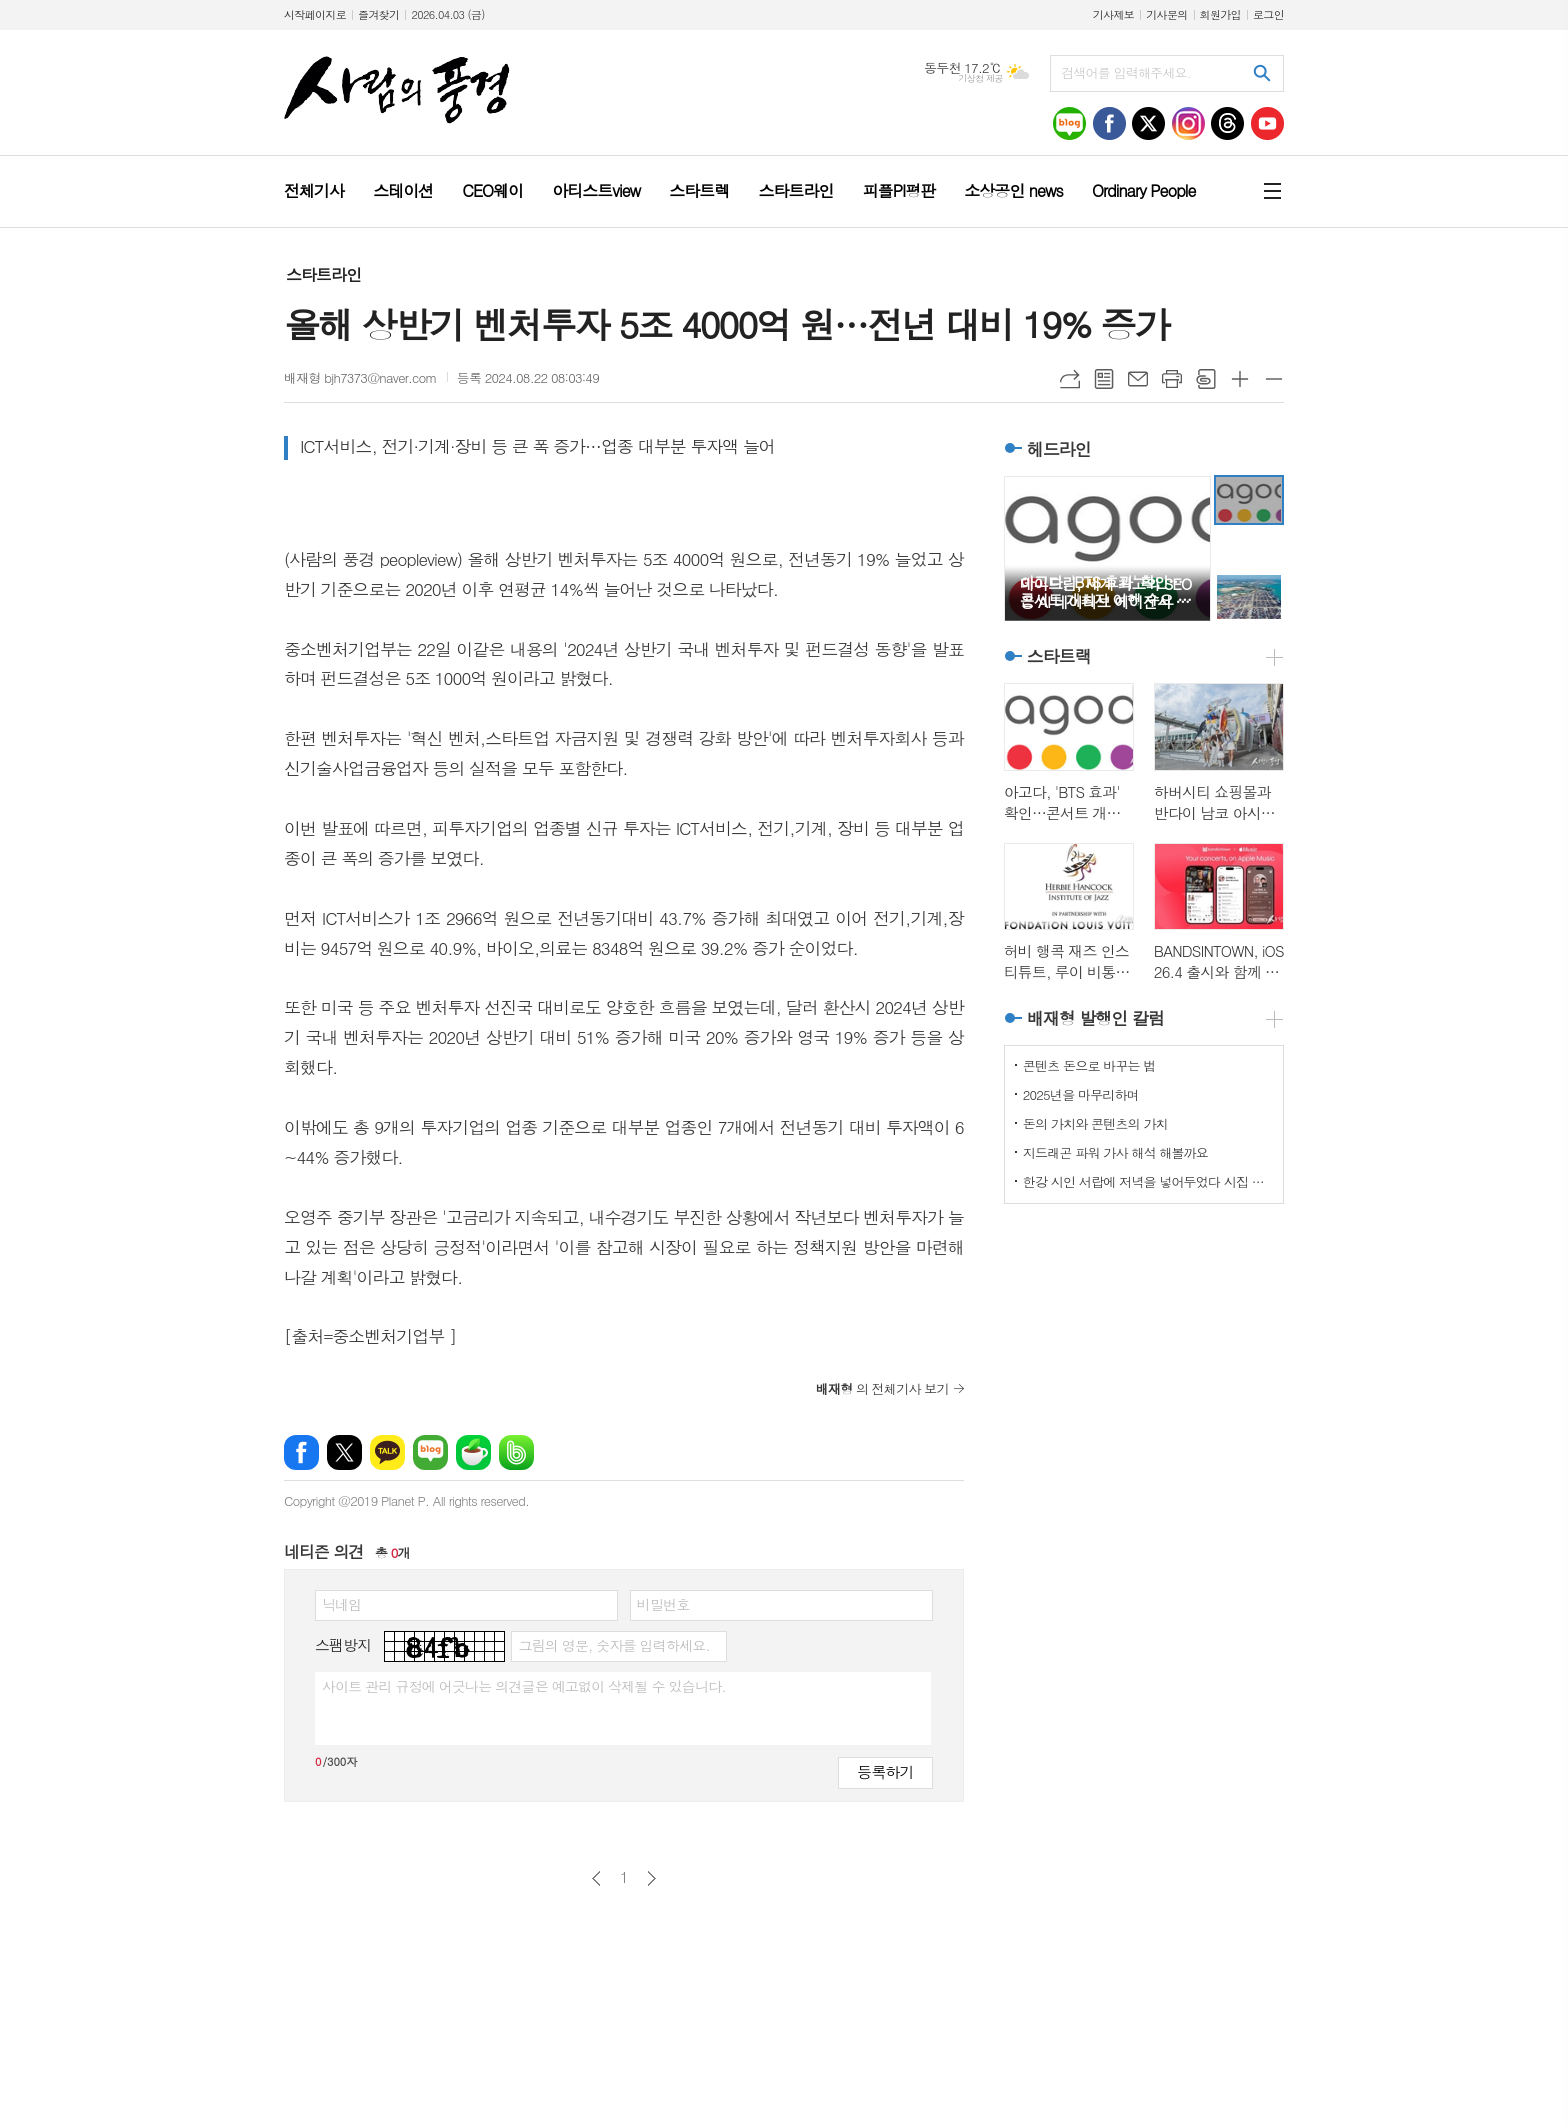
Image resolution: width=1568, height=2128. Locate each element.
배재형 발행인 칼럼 (1095, 1018)
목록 (1104, 379)
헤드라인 (1059, 449)
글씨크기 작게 (1274, 379)
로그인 (1268, 14)
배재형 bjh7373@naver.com (360, 377)
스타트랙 (1059, 656)
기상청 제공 (980, 78)
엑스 (344, 1452)
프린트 (1172, 379)
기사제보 (1113, 14)
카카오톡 (387, 1452)
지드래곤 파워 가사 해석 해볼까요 (1115, 1152)
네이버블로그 (430, 1452)
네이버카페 (473, 1452)
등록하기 (885, 1771)
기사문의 (1166, 14)
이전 (596, 1878)
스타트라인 (323, 274)
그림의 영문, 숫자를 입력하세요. (613, 1645)
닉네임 (341, 1604)
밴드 (516, 1452)
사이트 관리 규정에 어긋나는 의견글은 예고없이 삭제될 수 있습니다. (524, 1686)
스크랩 (1206, 379)
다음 (651, 1878)
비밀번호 (663, 1604)
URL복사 (1070, 379)
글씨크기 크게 (1240, 379)
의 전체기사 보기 (882, 1388)
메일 (1138, 379)
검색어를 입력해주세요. (1126, 72)
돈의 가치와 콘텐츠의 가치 (1095, 1123)
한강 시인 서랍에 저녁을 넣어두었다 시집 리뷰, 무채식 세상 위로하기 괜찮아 (1148, 1181)
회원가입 (1220, 14)
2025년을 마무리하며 (1081, 1094)
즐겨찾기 (378, 14)
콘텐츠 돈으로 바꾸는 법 (1089, 1065)
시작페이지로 (315, 14)
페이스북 (301, 1452)
